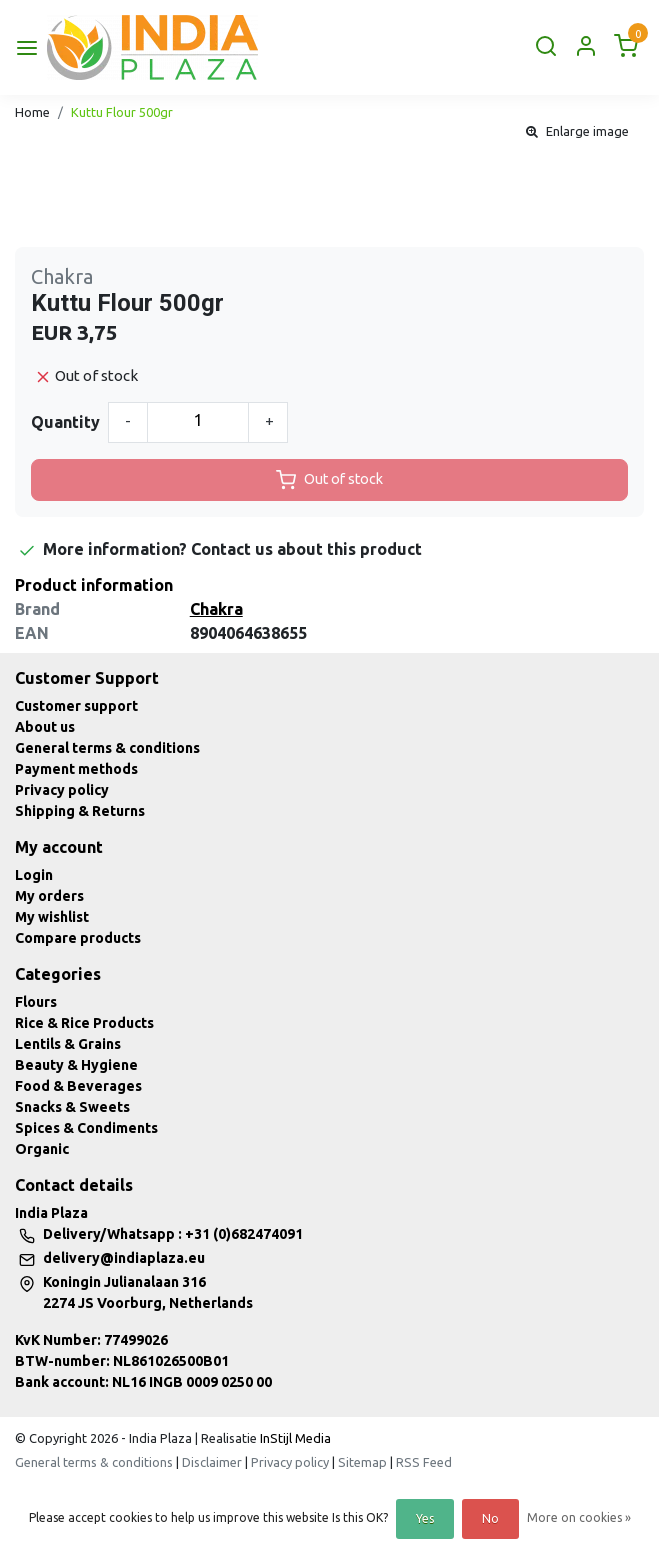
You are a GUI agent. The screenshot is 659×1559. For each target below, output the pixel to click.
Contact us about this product (306, 549)
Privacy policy (62, 790)
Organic (42, 1149)
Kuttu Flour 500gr (122, 112)
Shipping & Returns (80, 811)
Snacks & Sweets (72, 1107)
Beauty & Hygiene (76, 1065)
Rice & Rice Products (84, 1023)
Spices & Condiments (86, 1128)
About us (45, 727)
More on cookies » (579, 1517)
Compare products (78, 938)
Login (34, 875)
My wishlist (52, 917)
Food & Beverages (78, 1086)
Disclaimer (212, 1462)
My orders (49, 896)
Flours (36, 1002)
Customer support (76, 706)
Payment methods (76, 769)
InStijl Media (294, 1438)
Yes (425, 1518)
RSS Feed (424, 1462)
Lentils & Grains (68, 1044)
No (490, 1518)
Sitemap (362, 1462)
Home (32, 112)
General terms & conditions (107, 748)
